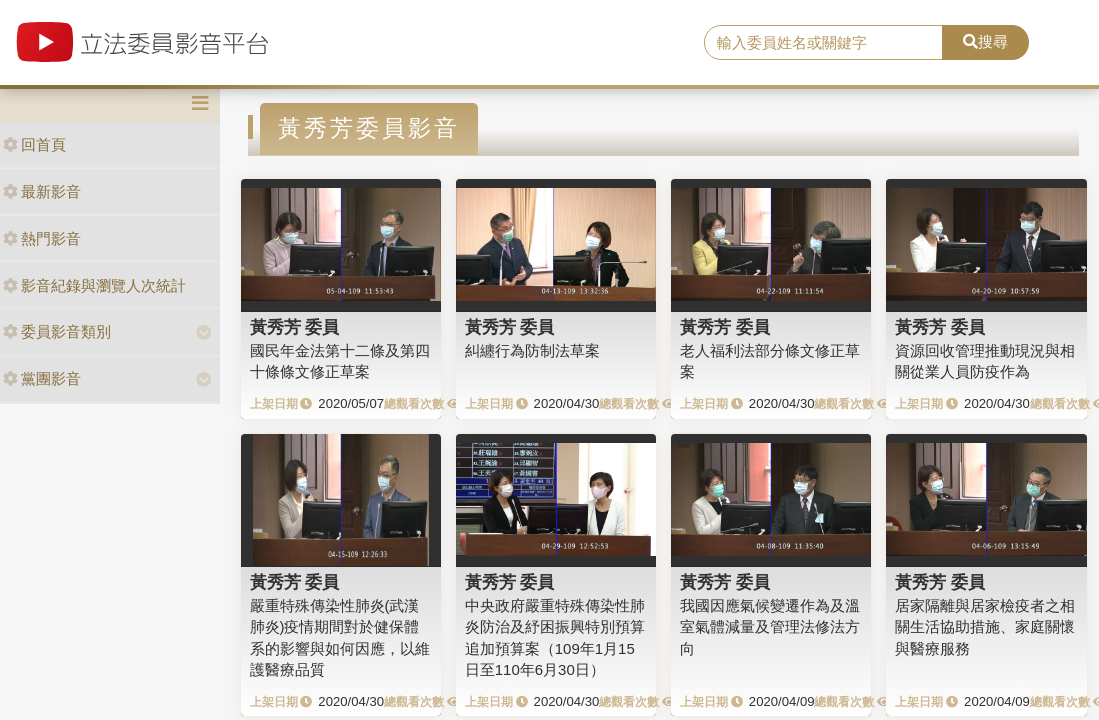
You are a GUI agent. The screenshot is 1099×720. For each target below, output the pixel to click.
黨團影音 (42, 378)
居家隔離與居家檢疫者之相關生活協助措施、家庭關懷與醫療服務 (985, 627)
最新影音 (42, 191)
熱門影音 (42, 238)
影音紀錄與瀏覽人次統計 (94, 285)
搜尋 (985, 41)
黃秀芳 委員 (295, 327)
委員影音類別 (57, 331)
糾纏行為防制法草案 (532, 350)
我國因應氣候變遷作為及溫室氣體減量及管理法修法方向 (770, 627)
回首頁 (34, 144)
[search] (823, 43)
